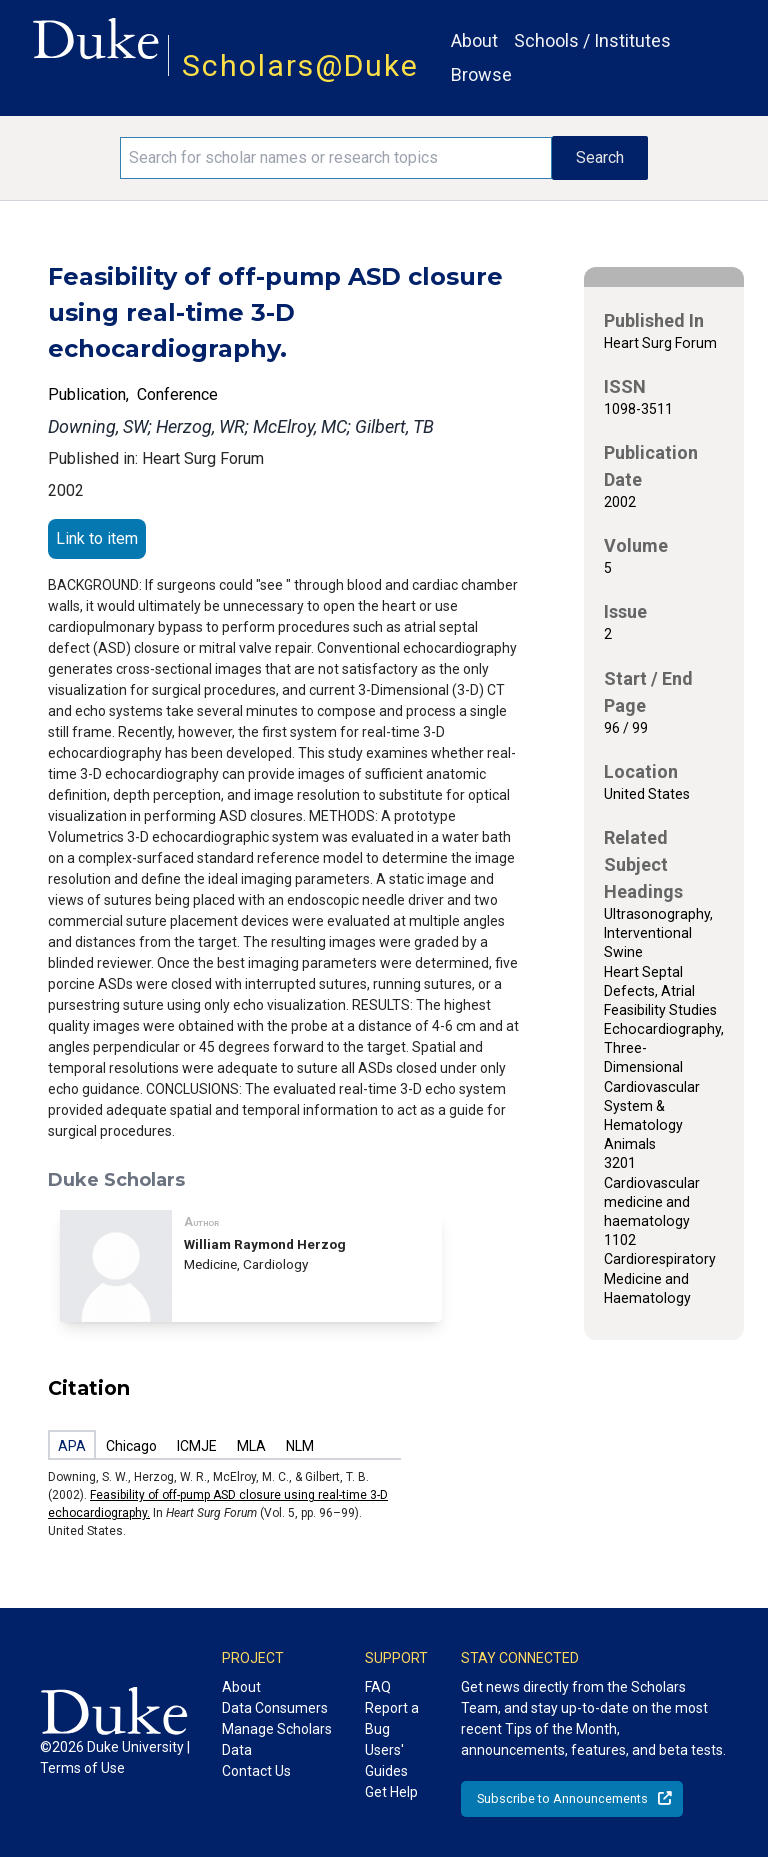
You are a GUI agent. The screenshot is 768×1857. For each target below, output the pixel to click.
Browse (481, 74)
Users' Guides (386, 1760)
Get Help (391, 1792)
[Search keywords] (336, 158)
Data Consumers (275, 1708)
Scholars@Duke (300, 65)
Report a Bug (392, 1718)
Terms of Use (82, 1768)
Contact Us (256, 1771)
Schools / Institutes (592, 40)
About (474, 40)
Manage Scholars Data (277, 1739)
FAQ (378, 1687)
